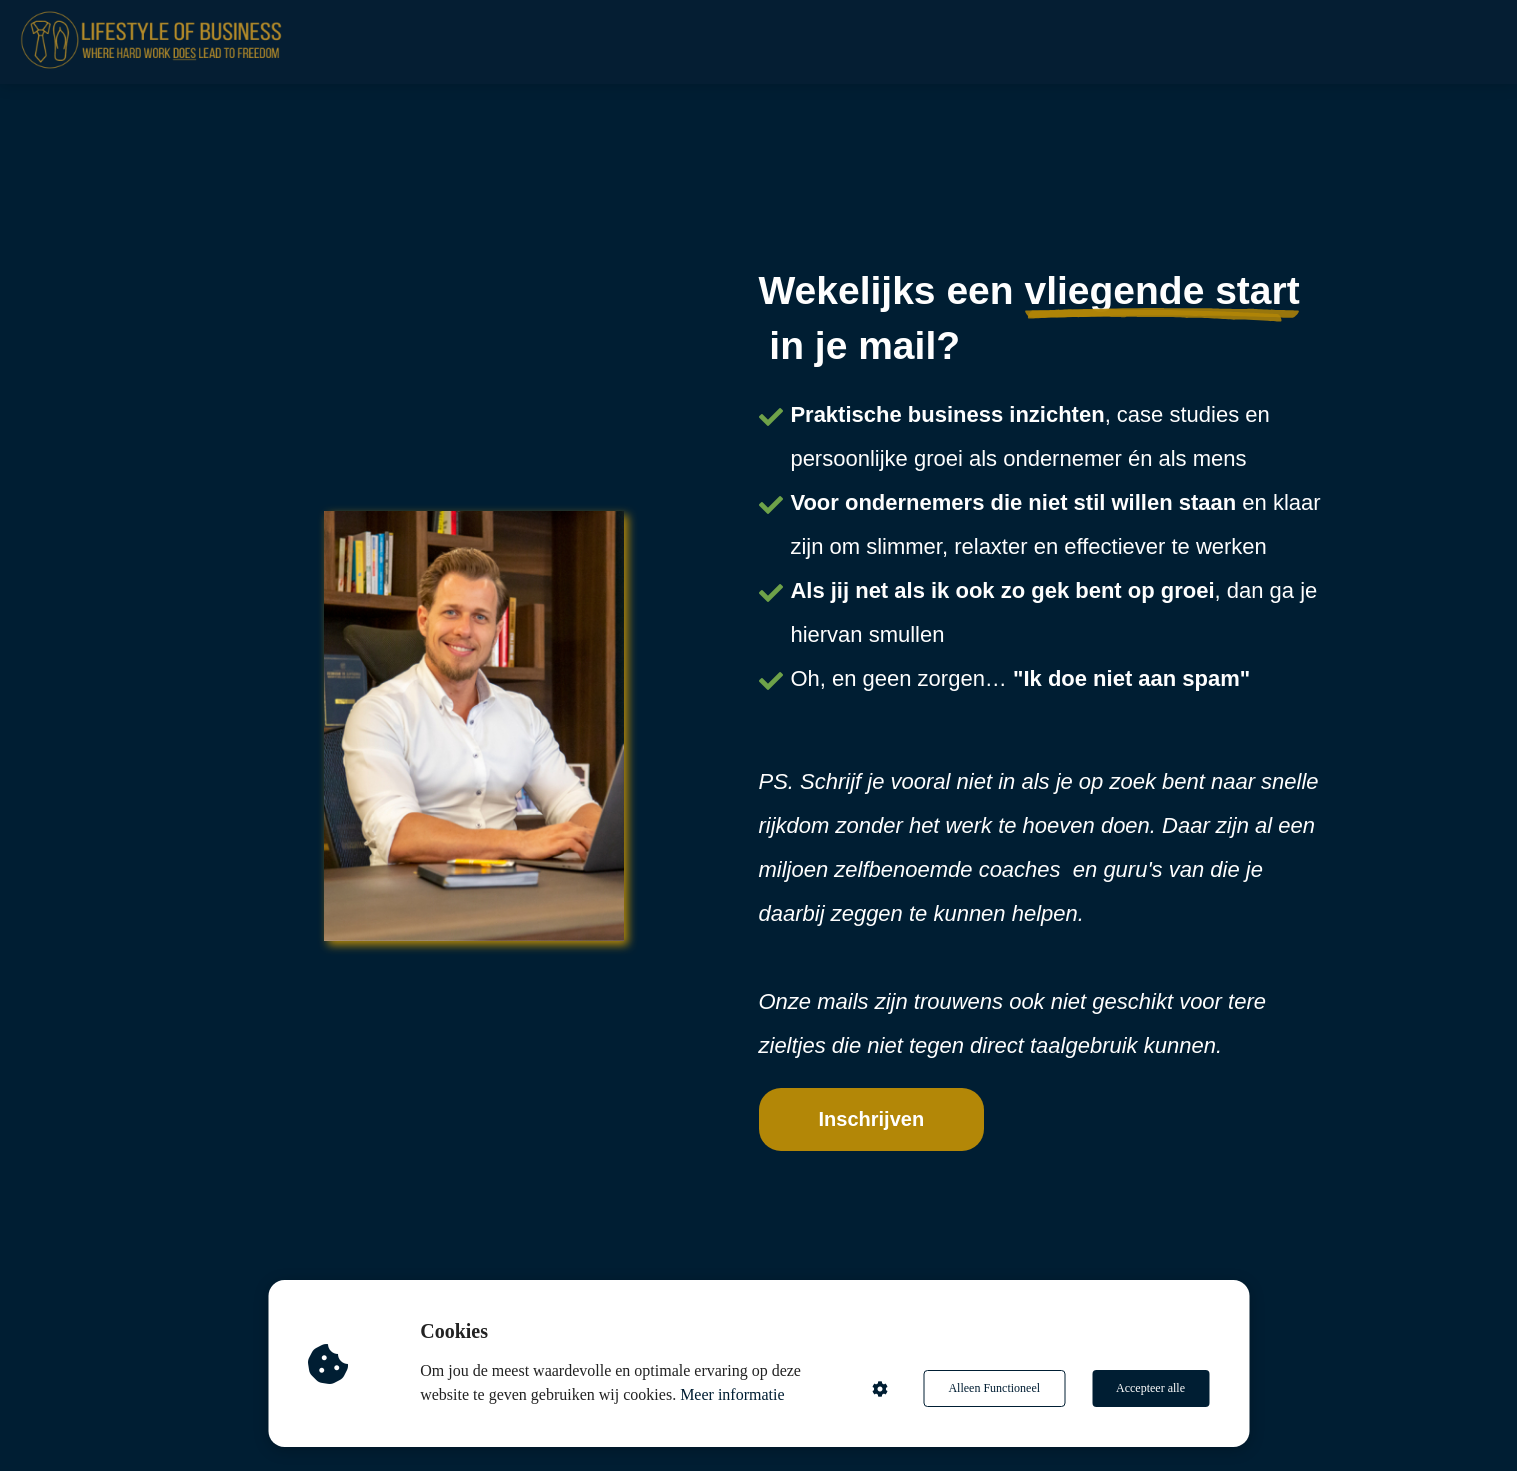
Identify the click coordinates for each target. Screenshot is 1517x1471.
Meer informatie (732, 1394)
